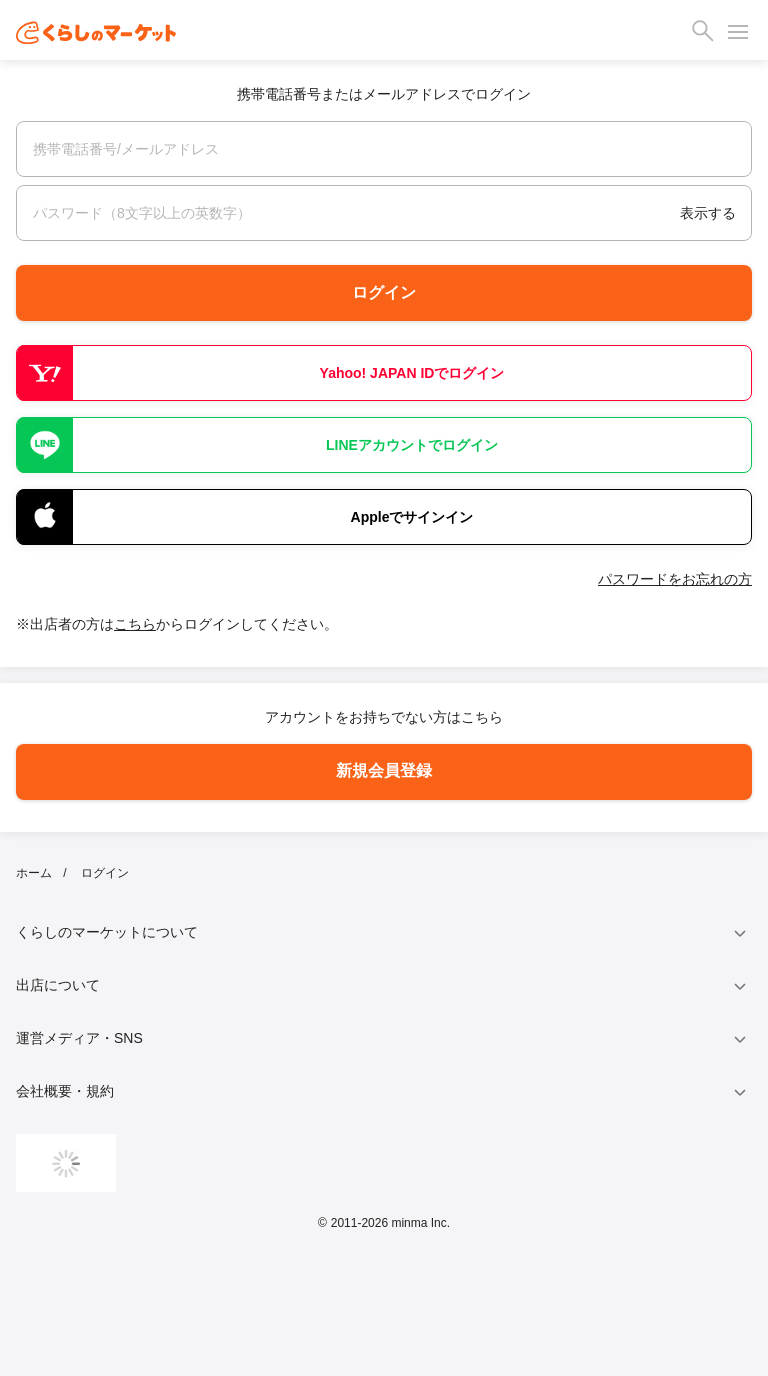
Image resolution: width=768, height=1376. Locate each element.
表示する (708, 213)
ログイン (384, 292)
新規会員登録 (384, 770)
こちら (135, 624)
